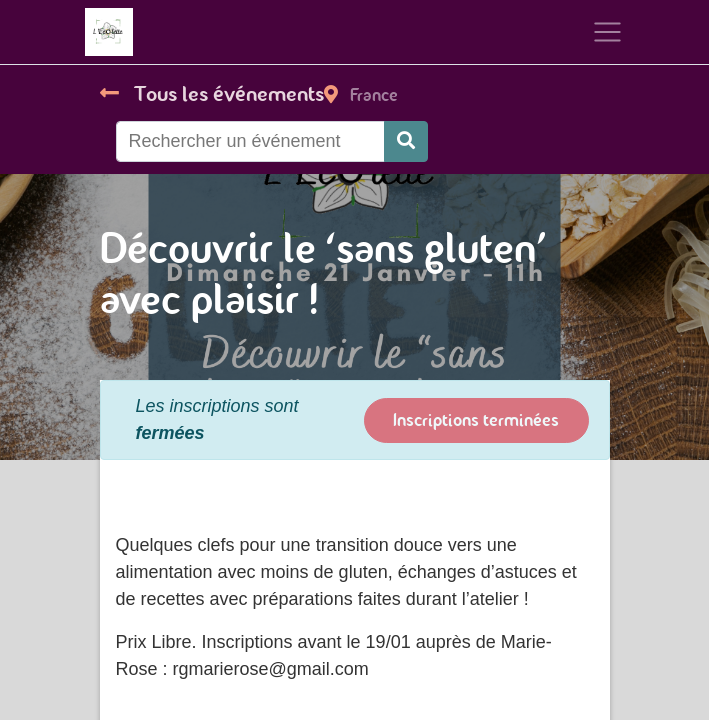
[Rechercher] (406, 141)
